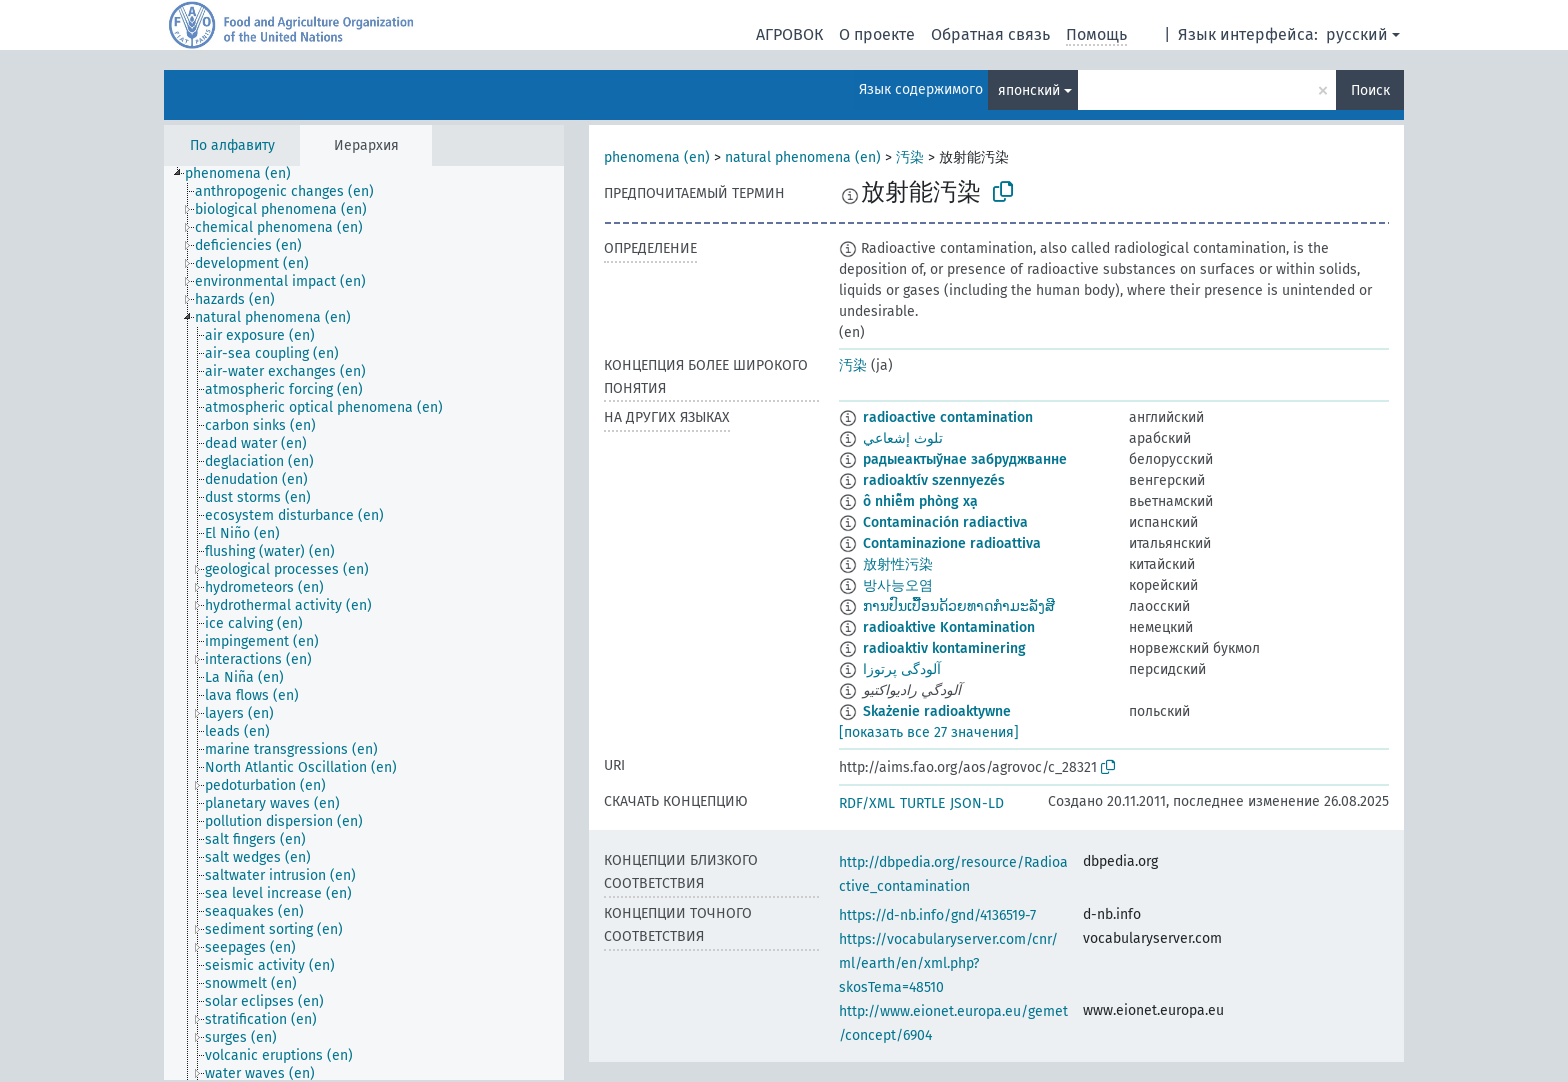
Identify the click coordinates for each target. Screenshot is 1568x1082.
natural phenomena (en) (803, 157)
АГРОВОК (789, 34)
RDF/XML (867, 803)
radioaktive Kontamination (949, 627)
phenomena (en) (657, 157)
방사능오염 (898, 585)
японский (1029, 90)
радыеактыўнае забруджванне (965, 459)
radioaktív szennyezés (934, 480)
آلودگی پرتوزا (902, 669)
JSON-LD (977, 803)
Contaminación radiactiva (945, 522)
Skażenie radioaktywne (937, 711)
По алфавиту (232, 145)
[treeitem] (246, 174)
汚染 (910, 157)
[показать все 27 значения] (929, 732)
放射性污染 (898, 564)
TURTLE (922, 803)
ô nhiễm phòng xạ (920, 501)
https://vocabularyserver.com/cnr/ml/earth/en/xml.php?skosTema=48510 (948, 963)
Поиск (1370, 90)
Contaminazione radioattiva (952, 543)
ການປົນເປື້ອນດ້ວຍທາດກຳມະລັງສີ (959, 606)
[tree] (364, 623)
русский (1357, 34)
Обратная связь (990, 34)
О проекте (877, 34)
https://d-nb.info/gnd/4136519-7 (937, 915)
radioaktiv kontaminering (944, 648)
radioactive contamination (948, 417)
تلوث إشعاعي (903, 438)
